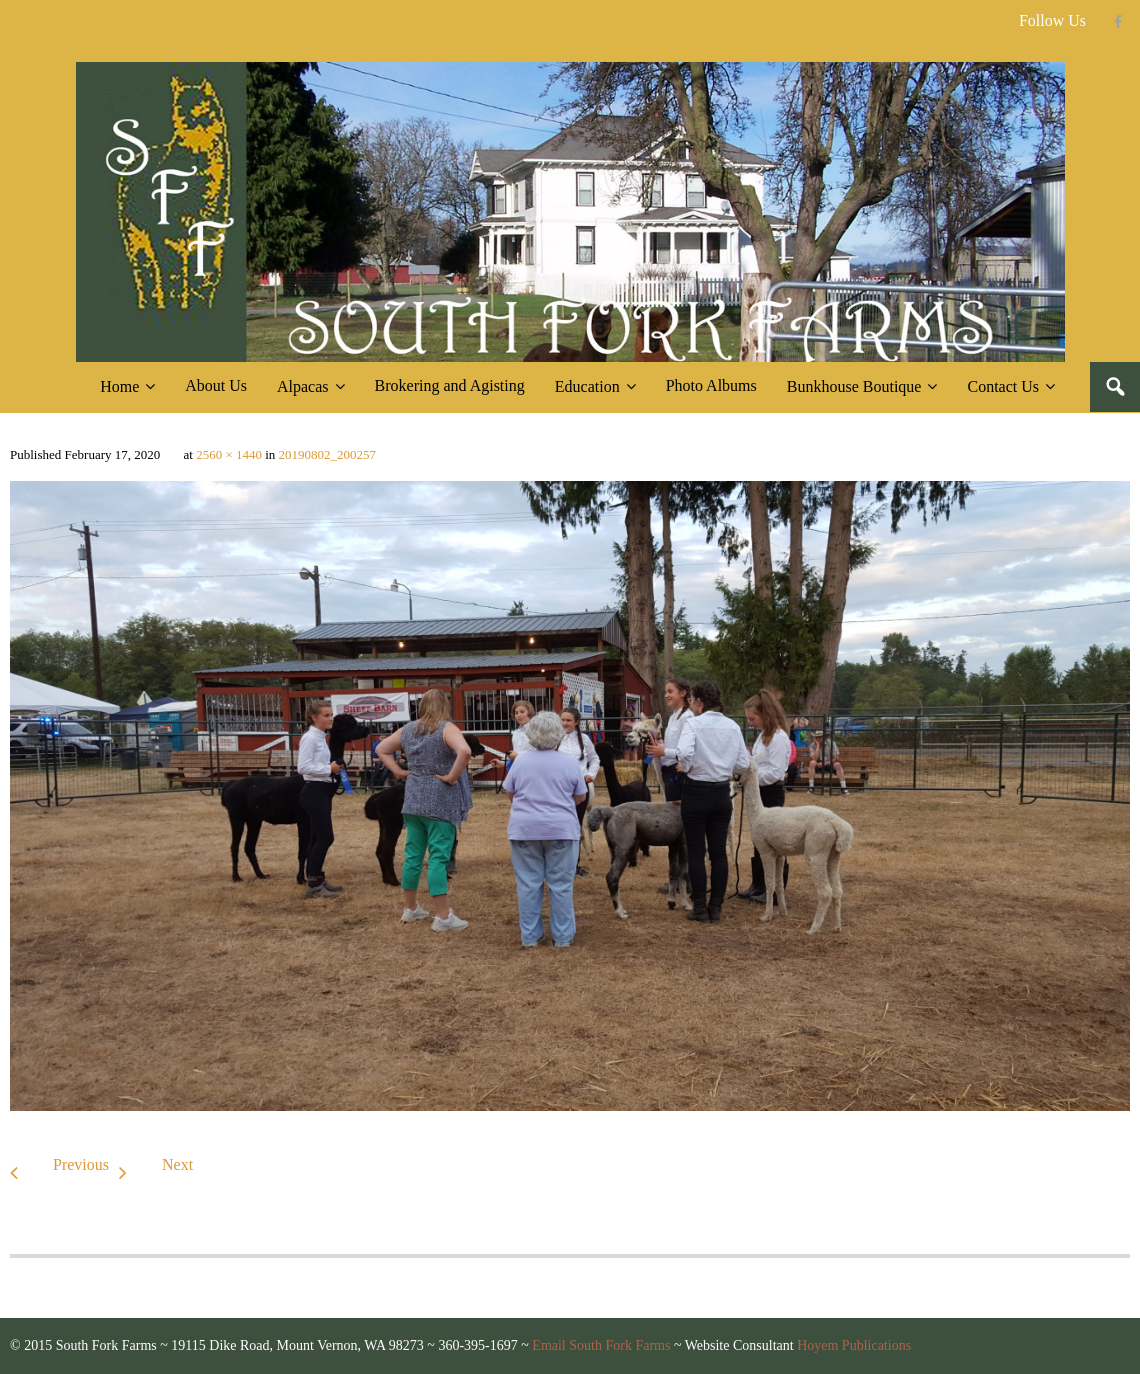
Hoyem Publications (854, 1345)
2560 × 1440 (229, 454)
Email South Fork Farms (601, 1345)
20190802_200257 (328, 454)
